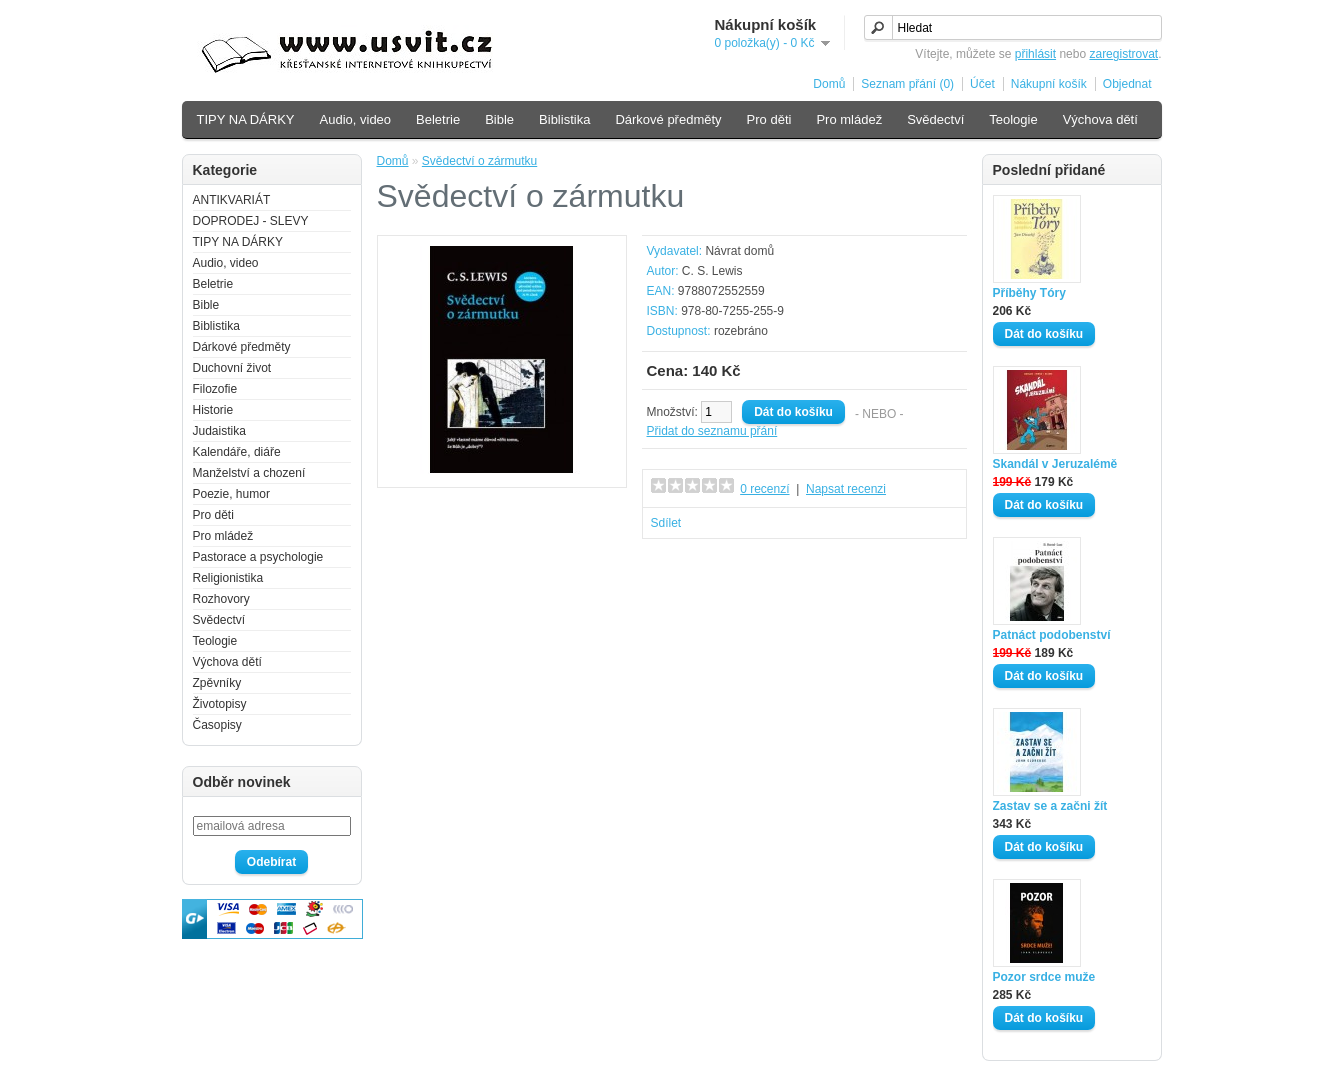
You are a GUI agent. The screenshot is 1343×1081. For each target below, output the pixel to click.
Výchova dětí (1100, 119)
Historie (213, 410)
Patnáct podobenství (1052, 635)
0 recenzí (764, 489)
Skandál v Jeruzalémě (1055, 464)
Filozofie (215, 389)
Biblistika (564, 119)
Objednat (1127, 84)
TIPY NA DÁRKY (246, 119)
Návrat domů (739, 251)
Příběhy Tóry (1029, 293)
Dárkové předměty (668, 119)
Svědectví (935, 119)
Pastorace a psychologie (258, 557)
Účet (982, 84)
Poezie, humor (231, 494)
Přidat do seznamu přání (712, 431)
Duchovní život (232, 368)
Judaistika (219, 431)
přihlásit (1035, 54)
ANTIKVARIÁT (232, 200)
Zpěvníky (217, 683)
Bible (499, 119)
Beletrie (438, 119)
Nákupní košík (1049, 84)
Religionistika (228, 578)
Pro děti (769, 119)
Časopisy (217, 725)
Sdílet (666, 523)
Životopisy (220, 704)
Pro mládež (849, 119)
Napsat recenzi (846, 489)
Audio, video (356, 119)
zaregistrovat (1123, 54)
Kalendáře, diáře (237, 452)
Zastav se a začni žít (1050, 806)
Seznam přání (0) (907, 84)
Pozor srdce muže (1044, 977)
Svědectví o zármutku (479, 161)
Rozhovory (221, 599)
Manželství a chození (249, 473)
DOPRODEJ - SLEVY (251, 221)
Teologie (1013, 119)
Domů (829, 84)
